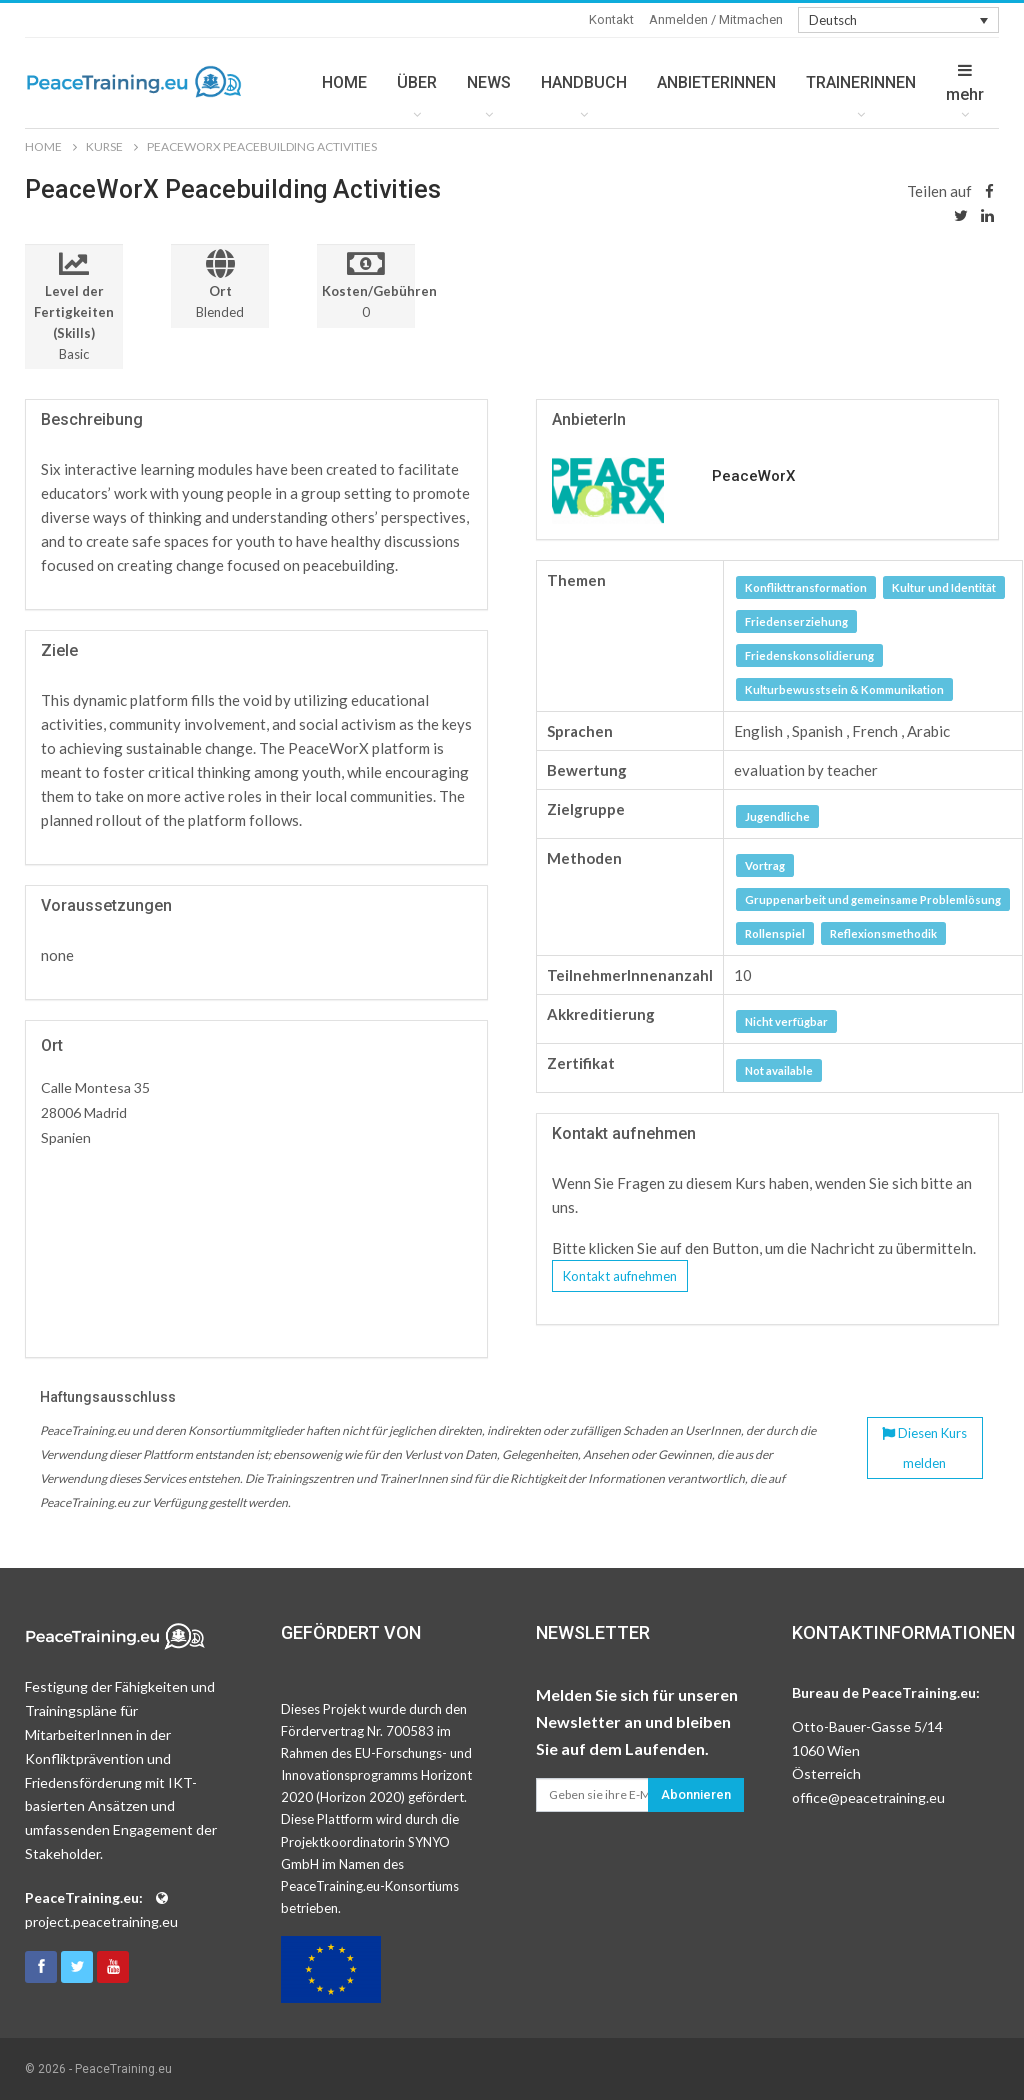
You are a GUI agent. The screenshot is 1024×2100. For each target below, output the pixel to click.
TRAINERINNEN (861, 82)
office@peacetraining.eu (868, 1797)
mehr (965, 83)
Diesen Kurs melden (924, 1448)
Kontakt (611, 19)
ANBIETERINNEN (716, 82)
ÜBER (417, 82)
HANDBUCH (584, 82)
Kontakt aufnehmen (620, 1276)
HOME (344, 82)
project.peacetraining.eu (101, 1921)
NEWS (489, 82)
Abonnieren (696, 1794)
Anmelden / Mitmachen (716, 19)
